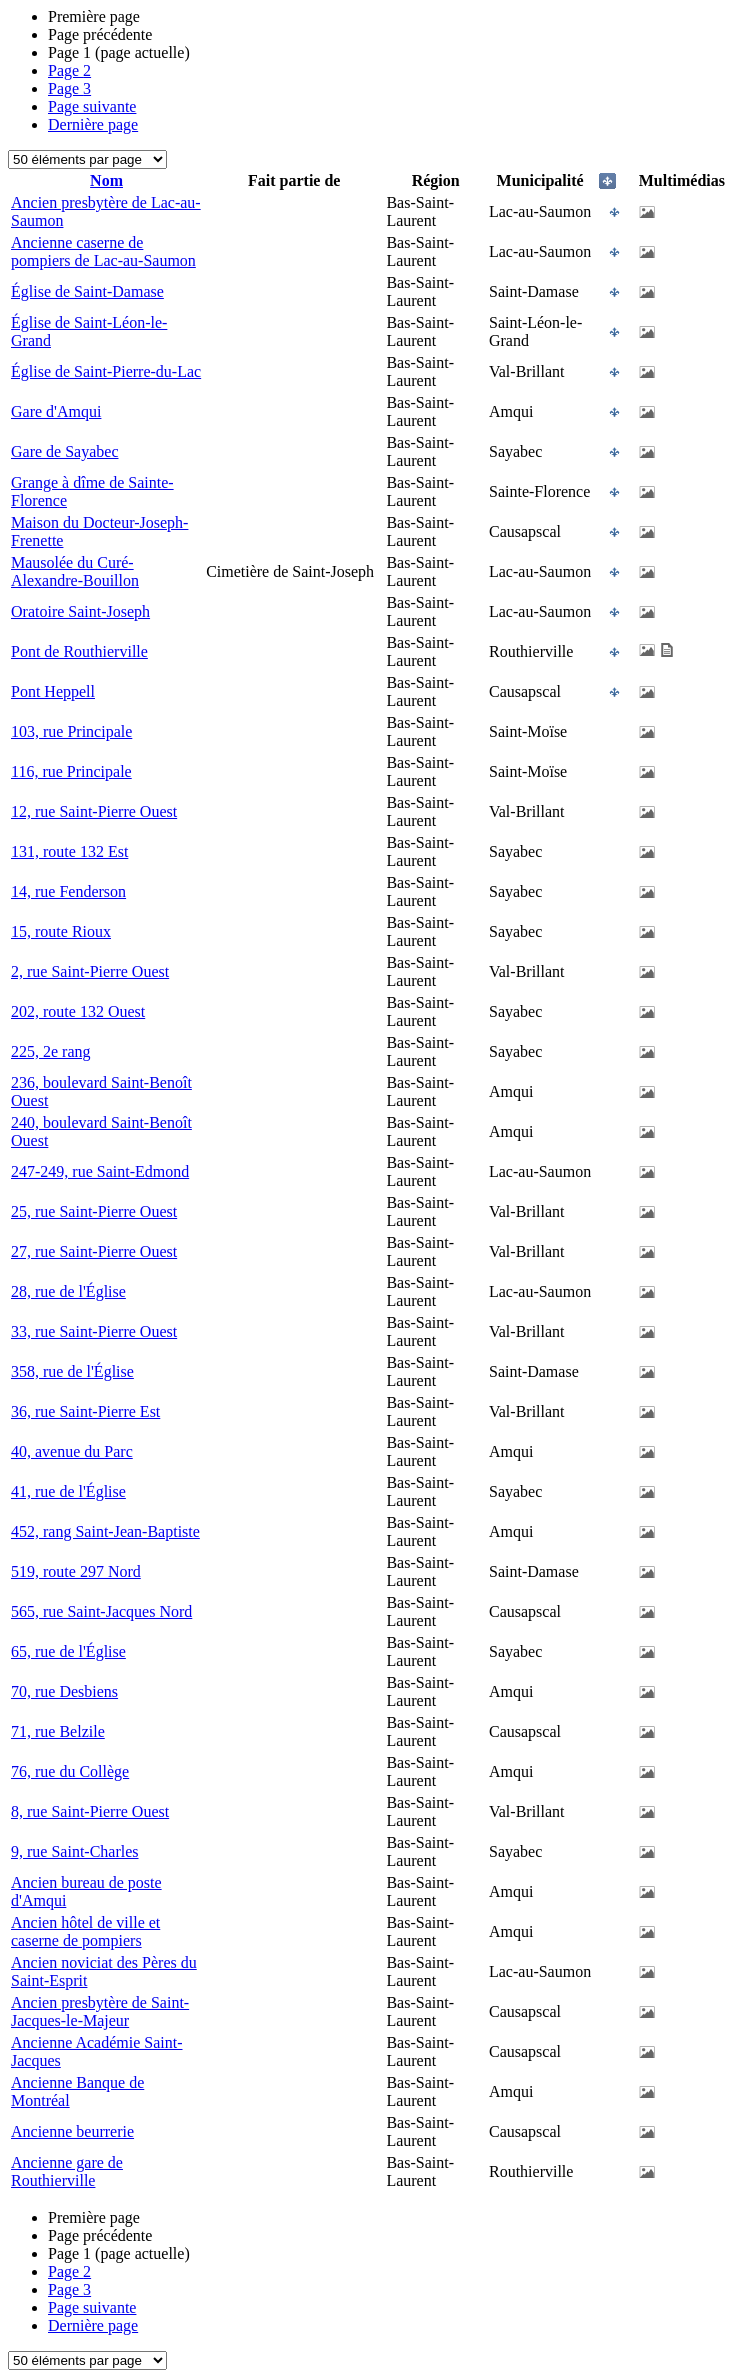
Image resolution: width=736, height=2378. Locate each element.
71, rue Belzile (58, 1731)
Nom (106, 180)
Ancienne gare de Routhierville (67, 2171)
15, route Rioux (61, 931)
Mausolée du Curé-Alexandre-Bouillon (75, 571)
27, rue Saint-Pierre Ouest (94, 1251)
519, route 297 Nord (76, 1571)
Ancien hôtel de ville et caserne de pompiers (85, 1931)
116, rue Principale (71, 771)
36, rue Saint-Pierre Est (85, 1411)
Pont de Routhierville (79, 651)
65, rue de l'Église (68, 1651)
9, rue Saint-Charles (75, 1851)
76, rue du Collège (70, 1771)
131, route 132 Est (69, 851)
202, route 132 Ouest (78, 1011)
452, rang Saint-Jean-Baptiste (105, 1531)
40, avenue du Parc (72, 1451)
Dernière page (93, 124)
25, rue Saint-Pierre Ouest (94, 1211)
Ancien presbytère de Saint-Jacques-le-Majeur (100, 2011)
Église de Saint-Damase (87, 291)
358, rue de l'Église (72, 1371)
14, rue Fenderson (68, 891)
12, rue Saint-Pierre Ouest (94, 811)
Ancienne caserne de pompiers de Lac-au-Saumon (103, 251)
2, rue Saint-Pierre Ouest (90, 971)
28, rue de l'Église (68, 1291)
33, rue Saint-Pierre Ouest (94, 1331)
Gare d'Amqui (56, 411)
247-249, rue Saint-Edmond (100, 1171)
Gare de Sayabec (65, 451)
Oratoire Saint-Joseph (80, 611)
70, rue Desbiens (64, 1691)
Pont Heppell (53, 691)
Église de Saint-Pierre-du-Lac (106, 371)
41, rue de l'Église (68, 1491)
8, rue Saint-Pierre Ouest (90, 1811)
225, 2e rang (51, 1051)
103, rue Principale (71, 731)
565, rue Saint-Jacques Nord (101, 1611)
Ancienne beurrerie (72, 2131)
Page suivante (92, 106)
